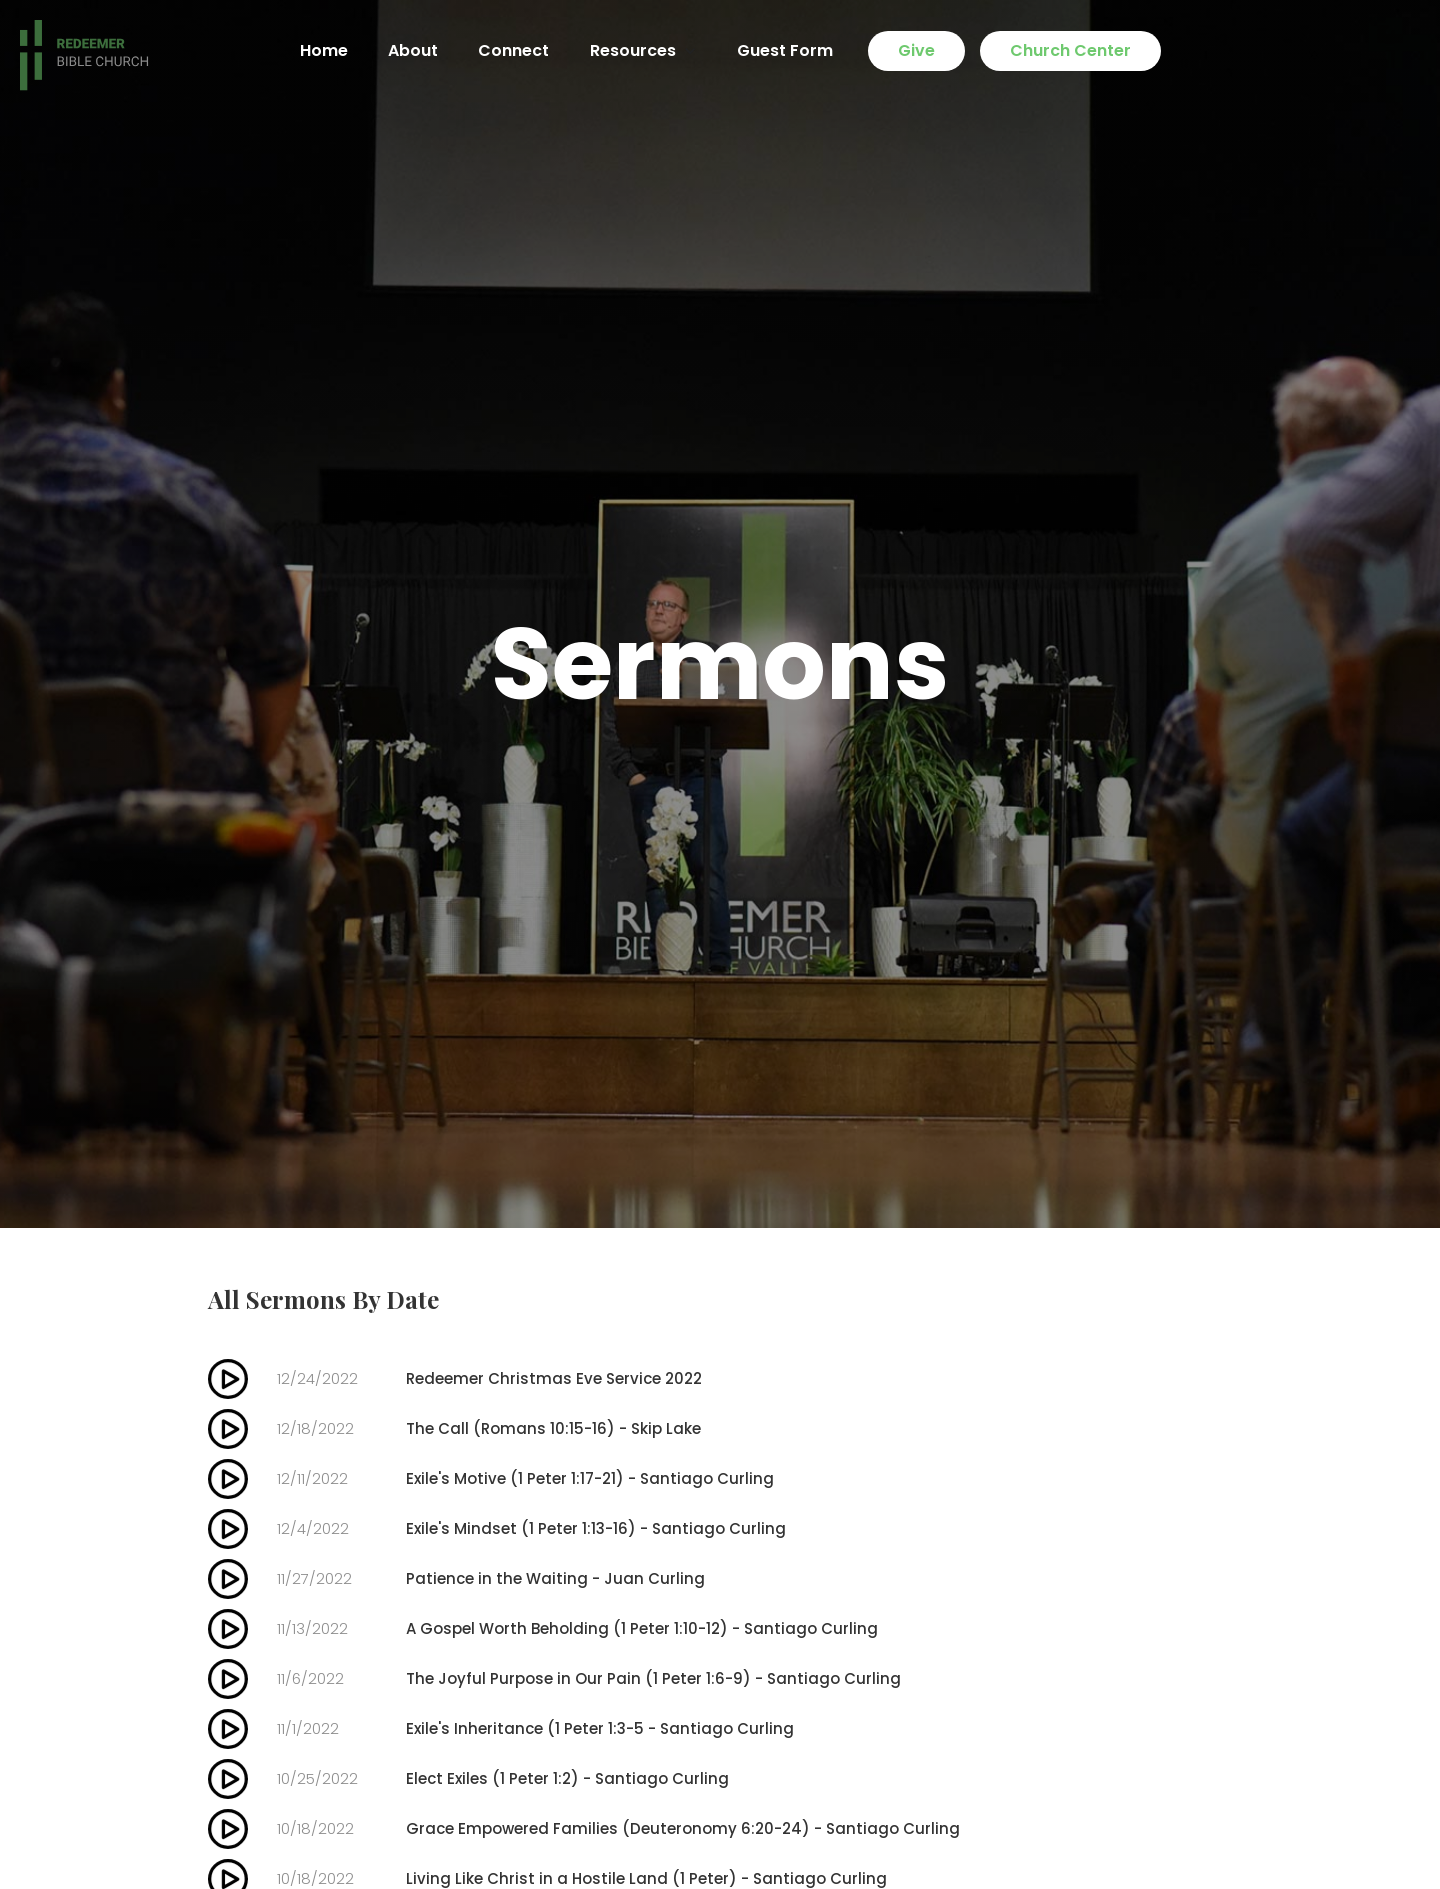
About (413, 50)
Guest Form (785, 50)
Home (324, 50)
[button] (643, 51)
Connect (513, 50)
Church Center (1070, 50)
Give (916, 50)
